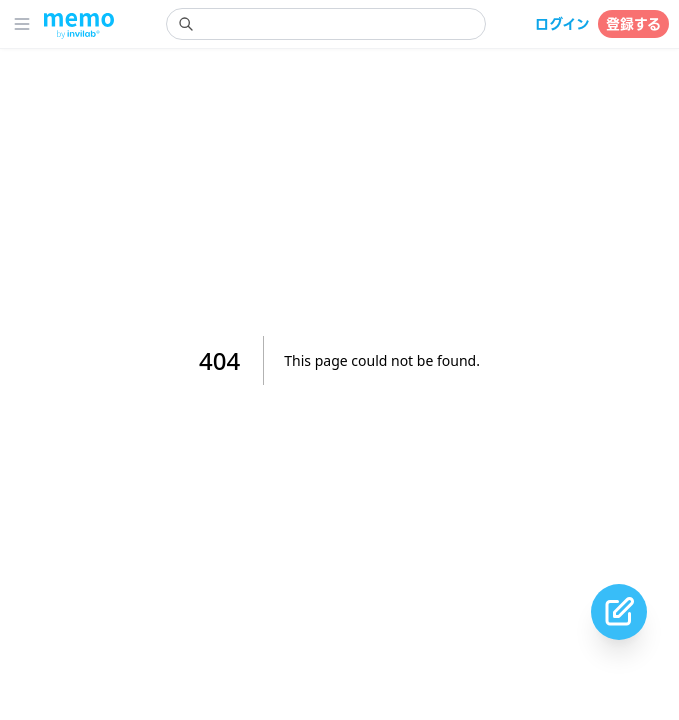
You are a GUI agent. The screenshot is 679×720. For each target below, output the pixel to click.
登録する (633, 24)
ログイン (562, 24)
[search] (326, 24)
